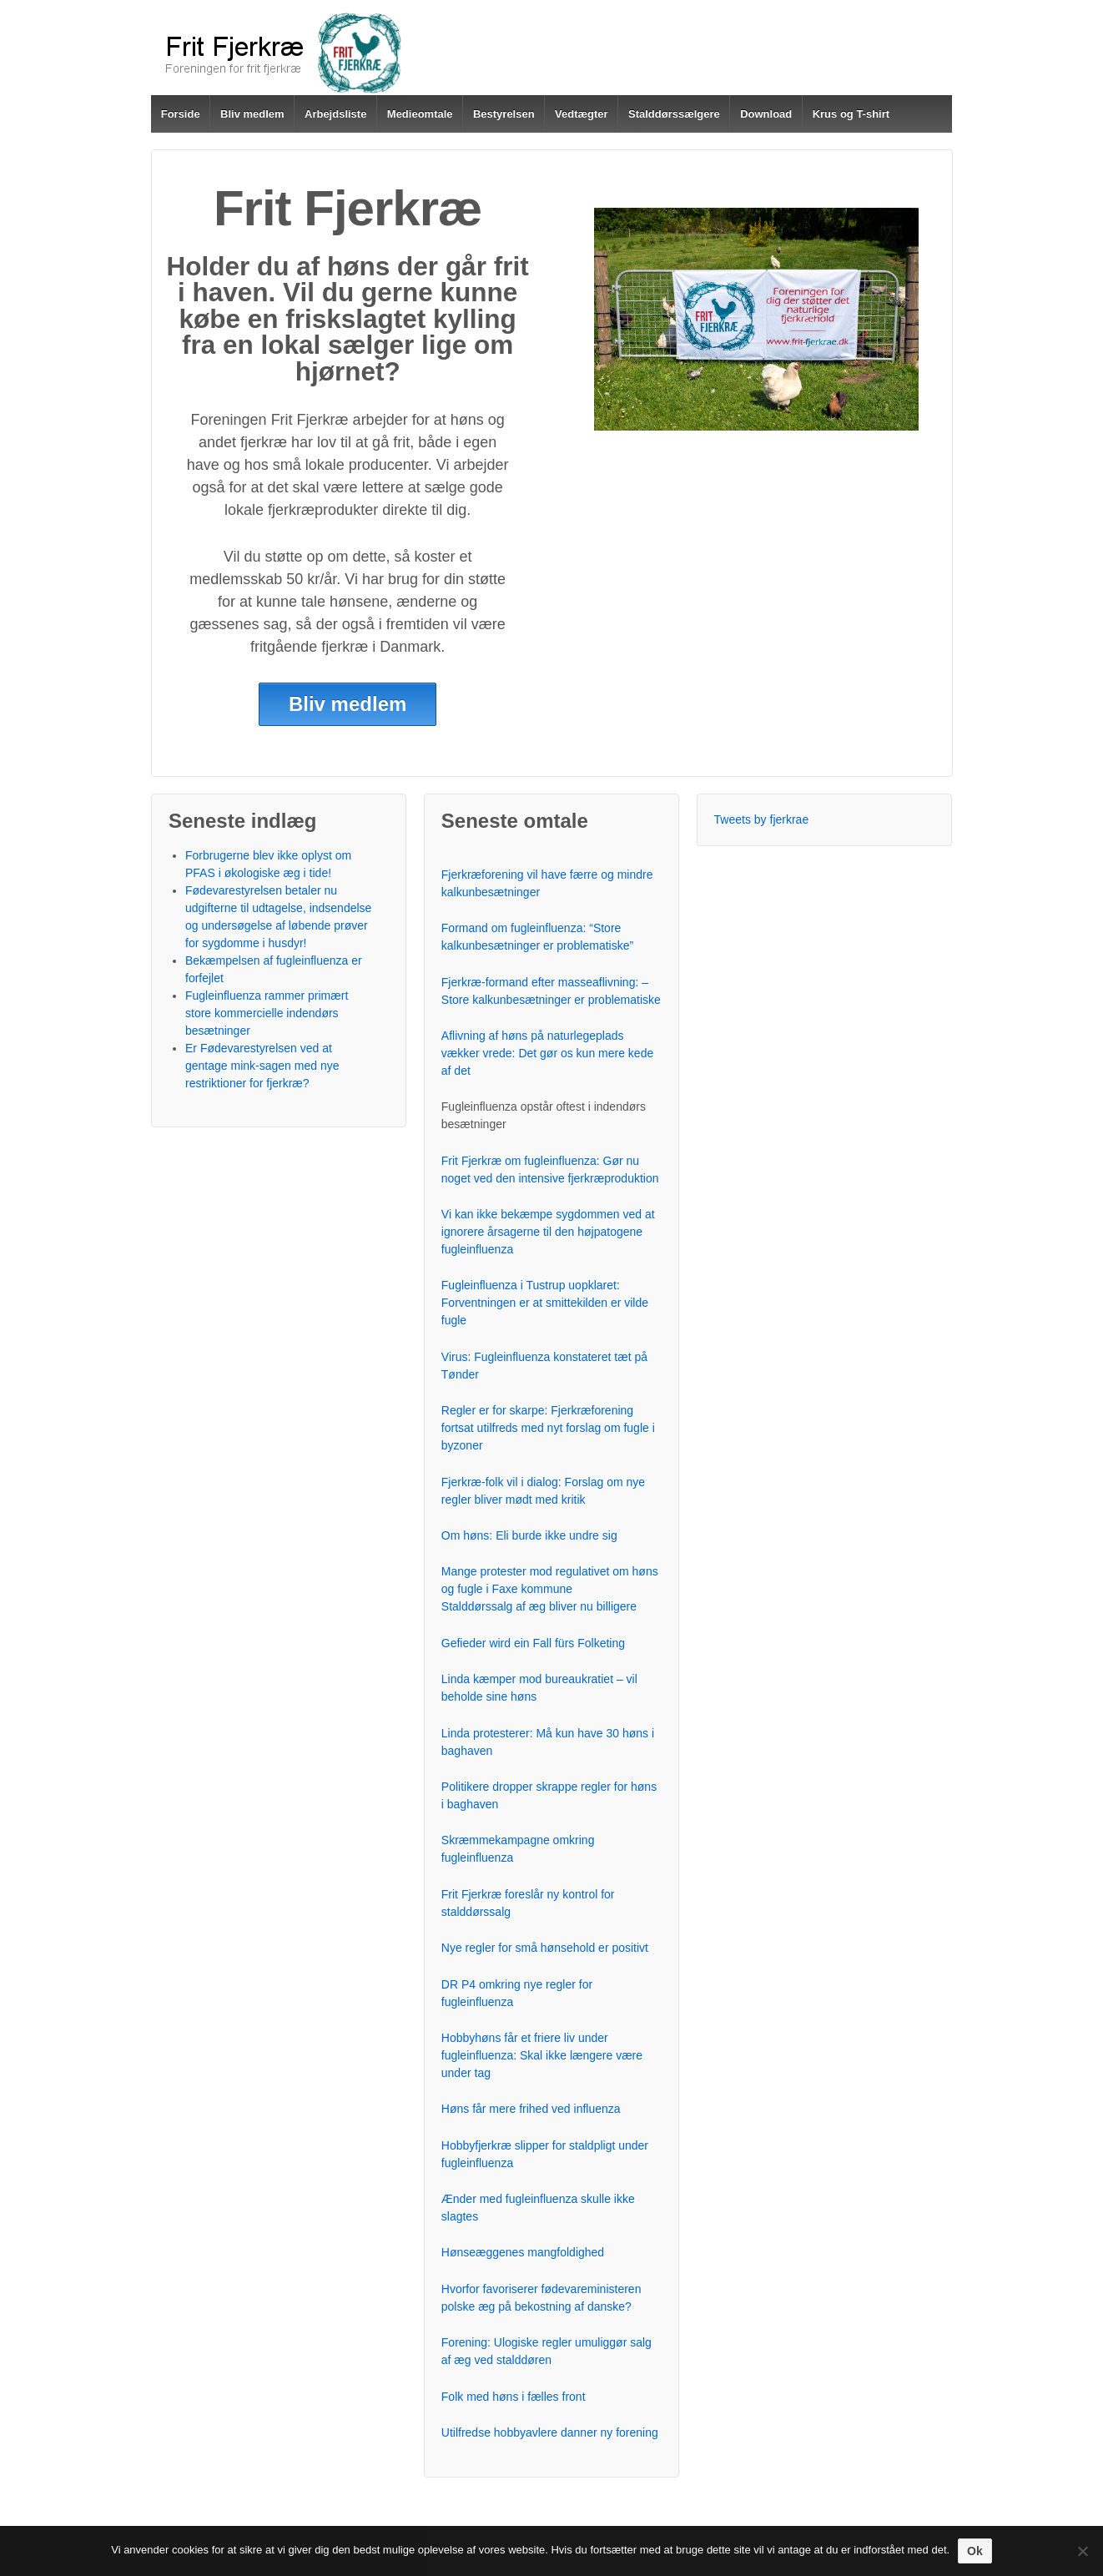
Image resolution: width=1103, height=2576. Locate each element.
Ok (975, 2551)
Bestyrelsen (504, 114)
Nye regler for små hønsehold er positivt (544, 1947)
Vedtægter (581, 114)
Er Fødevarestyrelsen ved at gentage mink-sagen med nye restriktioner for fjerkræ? (262, 1065)
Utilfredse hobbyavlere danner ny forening (549, 2432)
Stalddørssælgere (674, 114)
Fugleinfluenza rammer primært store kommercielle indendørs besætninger (266, 1013)
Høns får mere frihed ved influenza (531, 2108)
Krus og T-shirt (851, 114)
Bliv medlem (252, 114)
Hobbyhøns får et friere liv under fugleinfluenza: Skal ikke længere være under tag (541, 2055)
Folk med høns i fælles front (513, 2396)
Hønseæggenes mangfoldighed (522, 2252)
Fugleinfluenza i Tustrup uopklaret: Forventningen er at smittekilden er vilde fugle (544, 1302)
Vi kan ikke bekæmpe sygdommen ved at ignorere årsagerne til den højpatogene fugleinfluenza (548, 1231)
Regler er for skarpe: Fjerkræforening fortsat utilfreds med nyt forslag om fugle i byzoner (548, 1428)
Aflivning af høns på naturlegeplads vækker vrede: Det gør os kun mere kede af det (547, 1053)
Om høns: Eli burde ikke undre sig (529, 1535)
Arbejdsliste (335, 114)
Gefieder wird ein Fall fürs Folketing (533, 1643)
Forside (180, 114)
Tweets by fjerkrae (761, 819)
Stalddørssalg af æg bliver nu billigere (539, 1606)
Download (766, 114)
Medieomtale (420, 114)
